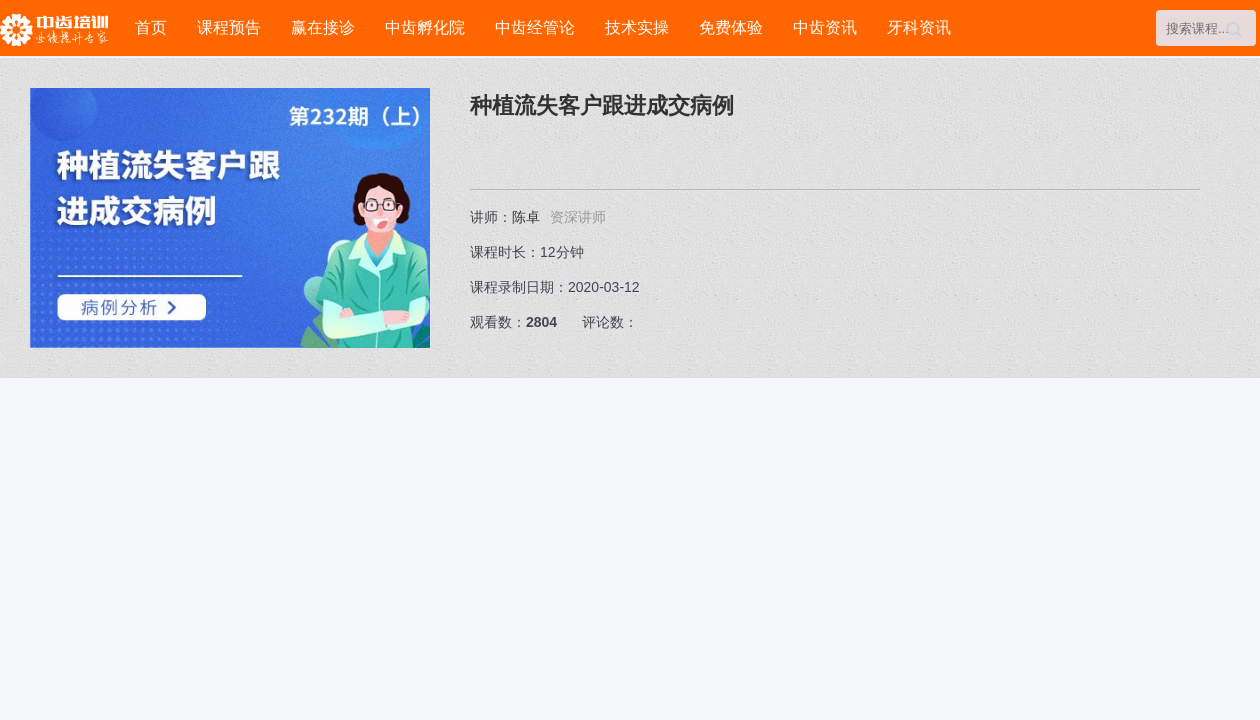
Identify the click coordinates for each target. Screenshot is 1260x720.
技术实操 (637, 27)
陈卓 (526, 217)
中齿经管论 (535, 27)
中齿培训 (60, 29)
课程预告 (229, 27)
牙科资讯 (919, 27)
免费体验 (731, 27)
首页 (151, 27)
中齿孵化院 (425, 27)
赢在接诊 (323, 27)
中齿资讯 (825, 27)
